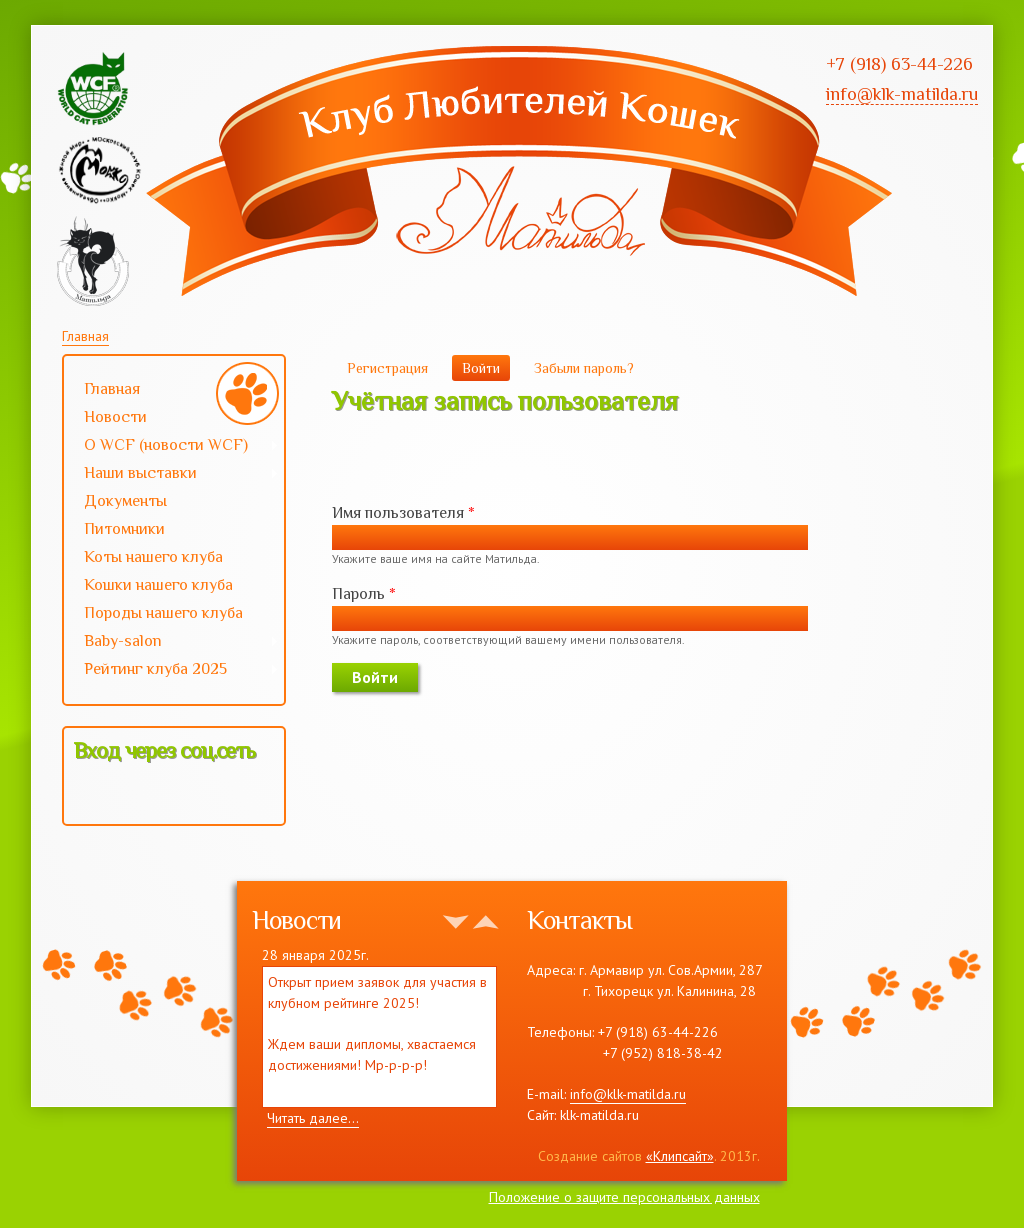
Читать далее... (313, 1118)
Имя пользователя (403, 513)
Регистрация (387, 368)
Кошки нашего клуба (158, 585)
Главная (85, 336)
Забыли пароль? (584, 368)
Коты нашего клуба (153, 557)
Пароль (364, 594)
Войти (486, 367)
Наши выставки (171, 475)
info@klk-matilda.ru (628, 1094)
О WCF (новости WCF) (171, 447)
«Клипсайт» (680, 1156)
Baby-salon (171, 643)
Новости (115, 417)
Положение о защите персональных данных (624, 1197)
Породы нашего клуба (163, 613)
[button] (90, 794)
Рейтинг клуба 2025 (171, 671)
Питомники (124, 529)
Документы (125, 501)
